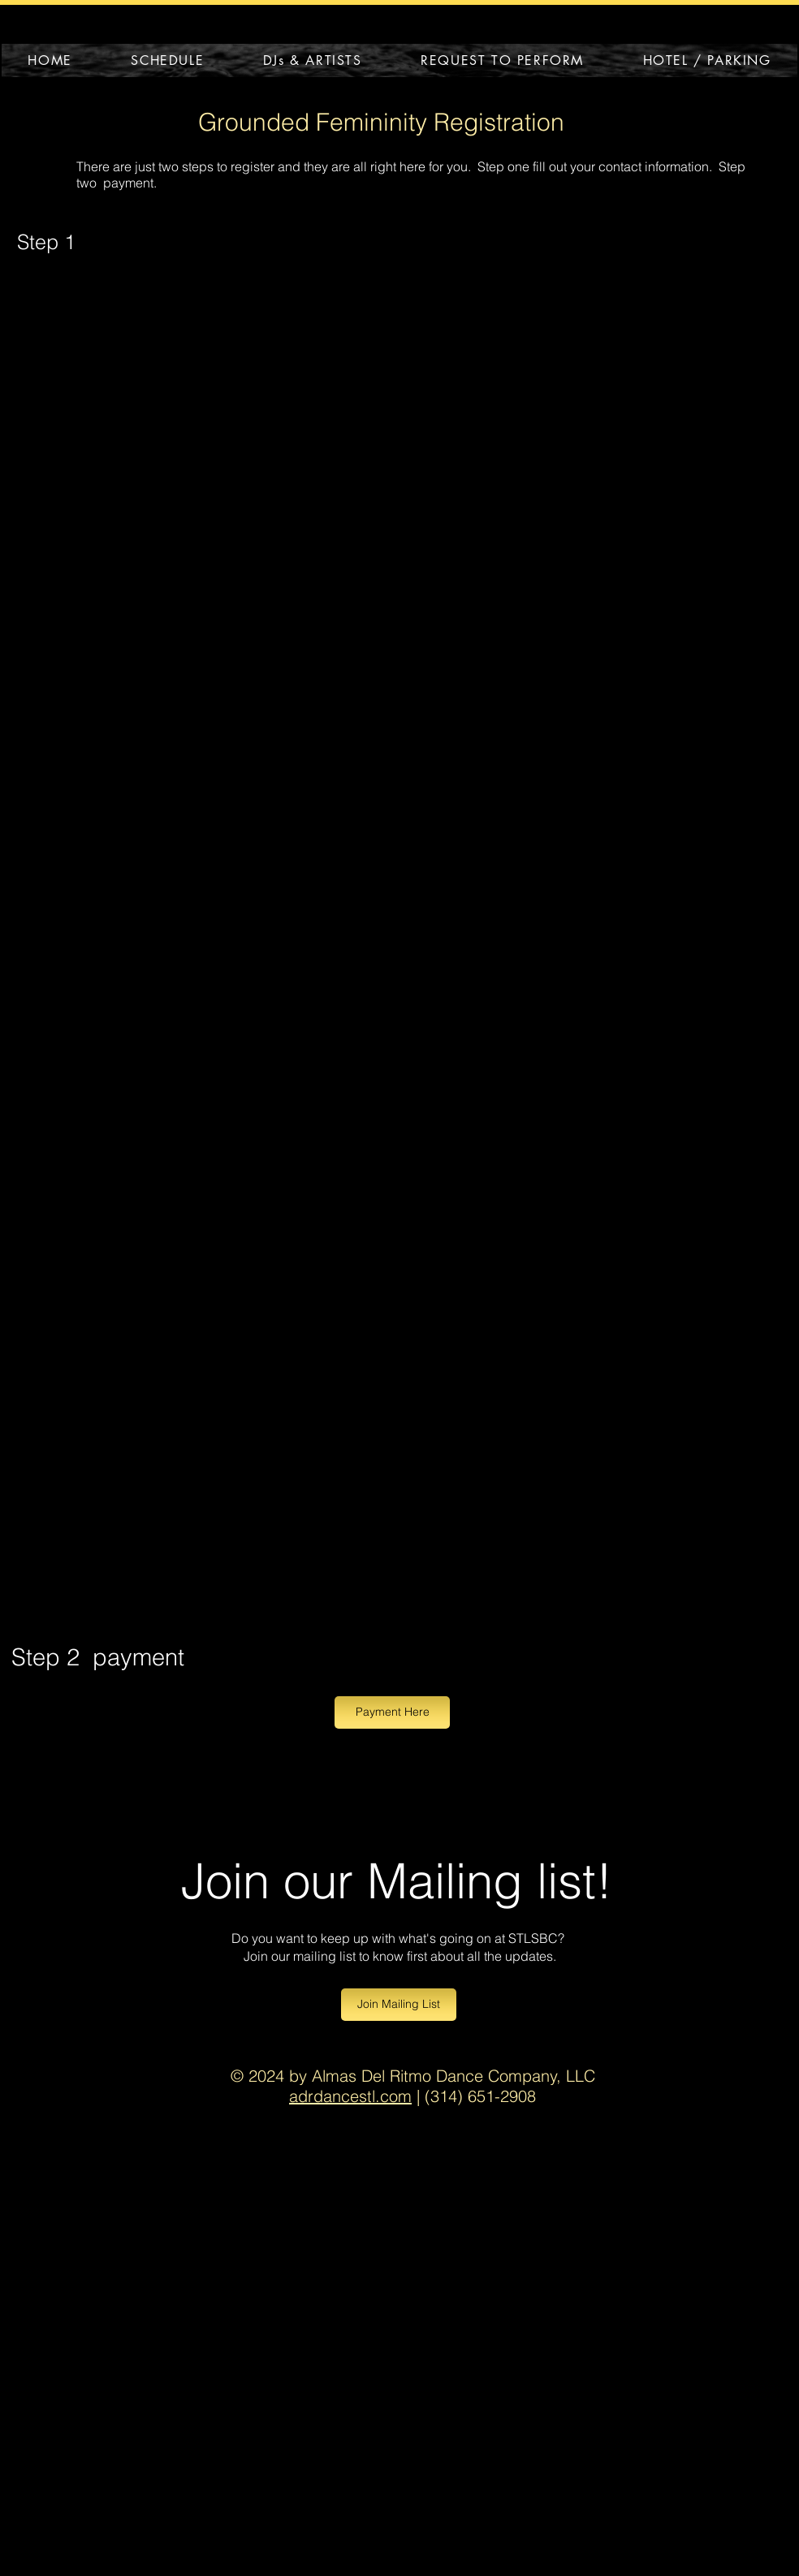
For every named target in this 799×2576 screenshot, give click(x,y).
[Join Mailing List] (398, 2004)
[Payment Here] (392, 1712)
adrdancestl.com (350, 2096)
